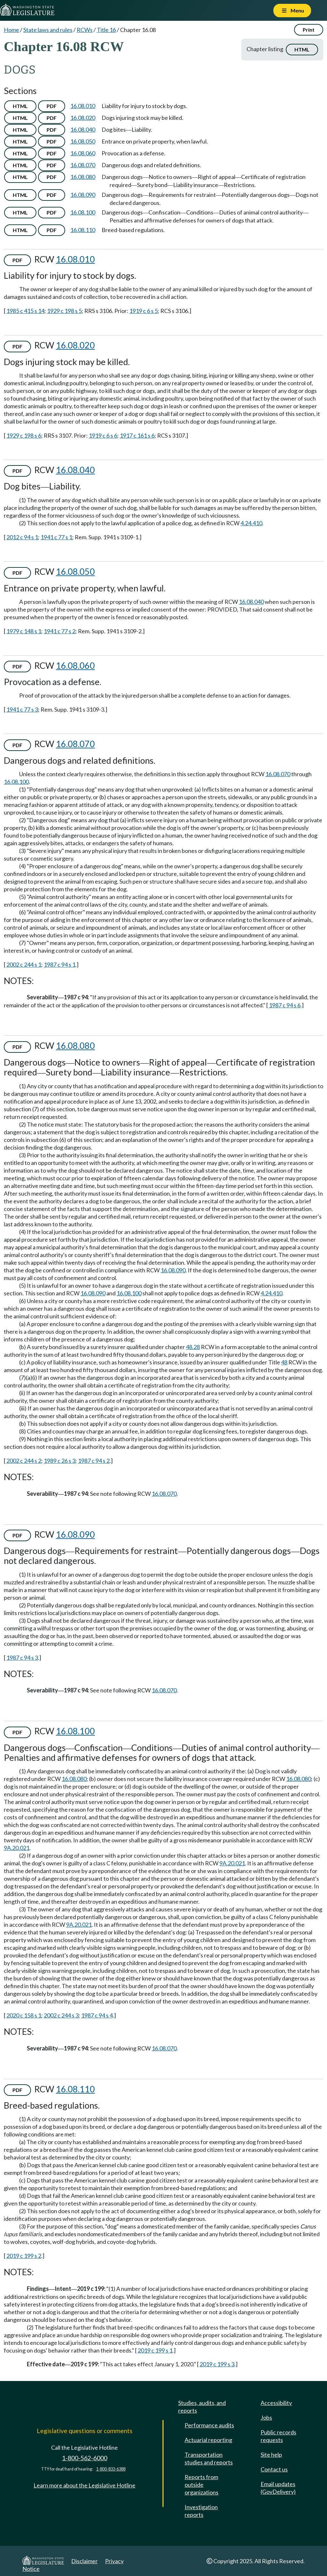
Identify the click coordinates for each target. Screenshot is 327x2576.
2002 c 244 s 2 (23, 1460)
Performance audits (209, 2425)
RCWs (85, 29)
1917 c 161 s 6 (137, 435)
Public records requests (278, 2436)
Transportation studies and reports (209, 2458)
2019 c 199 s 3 (217, 2364)
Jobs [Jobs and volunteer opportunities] (266, 2417)
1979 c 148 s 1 (23, 631)
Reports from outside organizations (201, 2484)
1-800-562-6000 (84, 2458)
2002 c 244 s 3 (61, 2015)
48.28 (193, 1346)
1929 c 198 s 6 (23, 435)
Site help (271, 2454)
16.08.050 (82, 141)
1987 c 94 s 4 (97, 2015)
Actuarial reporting (208, 2439)
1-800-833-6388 (110, 2469)
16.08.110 (82, 229)
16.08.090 (82, 194)
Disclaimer (84, 2560)
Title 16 (106, 29)
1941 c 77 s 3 (22, 709)
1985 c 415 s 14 (25, 310)
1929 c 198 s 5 (64, 310)
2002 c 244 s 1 (23, 964)
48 (284, 1362)
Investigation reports (201, 2510)
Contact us (274, 2469)
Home (11, 29)
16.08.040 (82, 129)
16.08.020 (82, 117)
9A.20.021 (16, 1847)
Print (309, 30)
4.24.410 (251, 523)
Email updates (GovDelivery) (278, 2487)
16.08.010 (82, 105)
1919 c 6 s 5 (143, 310)
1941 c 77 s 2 (59, 631)
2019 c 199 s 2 (23, 2255)
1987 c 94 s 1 (59, 964)
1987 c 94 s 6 (284, 1005)
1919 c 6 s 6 (103, 435)
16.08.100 (82, 212)
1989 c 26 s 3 (59, 1460)
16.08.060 (82, 153)
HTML (301, 49)
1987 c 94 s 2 (94, 1460)
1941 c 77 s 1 (56, 537)
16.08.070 (82, 164)
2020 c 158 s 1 (23, 2015)
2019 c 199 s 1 (155, 2350)
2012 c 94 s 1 (22, 537)
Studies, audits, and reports (202, 2406)
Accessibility (276, 2402)
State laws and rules (47, 29)
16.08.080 (82, 176)
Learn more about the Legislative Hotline (84, 2485)
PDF (52, 106)
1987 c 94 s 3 (22, 1657)
